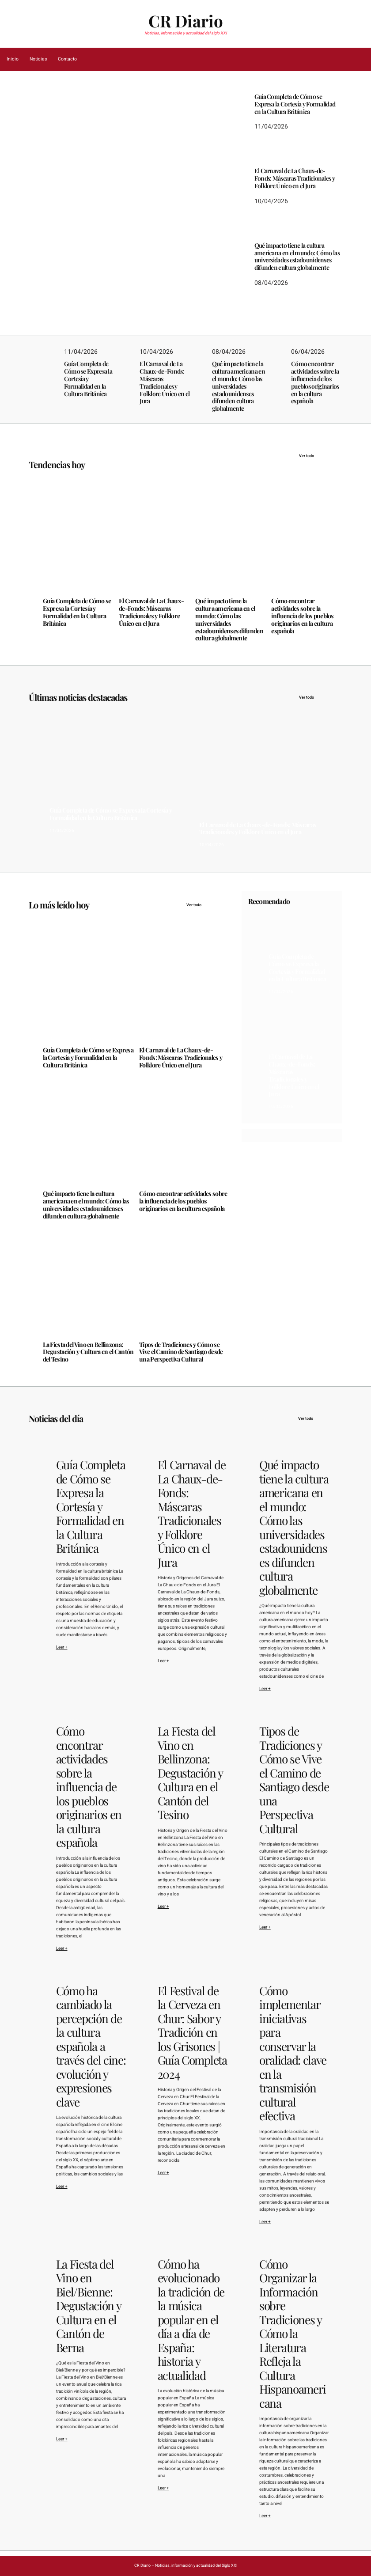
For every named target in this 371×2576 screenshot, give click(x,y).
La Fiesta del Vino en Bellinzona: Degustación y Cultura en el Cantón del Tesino (88, 1352)
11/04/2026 (55, 230)
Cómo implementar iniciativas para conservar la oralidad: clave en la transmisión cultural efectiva (292, 2053)
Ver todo (320, 456)
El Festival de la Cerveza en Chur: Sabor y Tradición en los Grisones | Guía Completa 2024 (192, 2032)
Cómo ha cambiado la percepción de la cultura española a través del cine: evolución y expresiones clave (91, 2046)
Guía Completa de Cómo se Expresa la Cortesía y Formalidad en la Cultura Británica (108, 194)
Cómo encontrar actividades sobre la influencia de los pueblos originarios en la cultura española (315, 382)
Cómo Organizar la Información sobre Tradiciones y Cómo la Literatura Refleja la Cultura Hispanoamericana (292, 2333)
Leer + (62, 1647)
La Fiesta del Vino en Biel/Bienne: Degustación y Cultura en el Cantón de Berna (88, 2306)
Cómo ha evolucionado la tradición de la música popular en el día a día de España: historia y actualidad (191, 2320)
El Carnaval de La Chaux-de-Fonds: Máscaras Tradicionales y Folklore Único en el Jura (294, 178)
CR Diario (185, 20)
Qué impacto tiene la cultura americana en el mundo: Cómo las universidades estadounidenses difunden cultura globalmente (297, 257)
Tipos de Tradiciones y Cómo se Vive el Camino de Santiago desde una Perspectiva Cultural (181, 1352)
